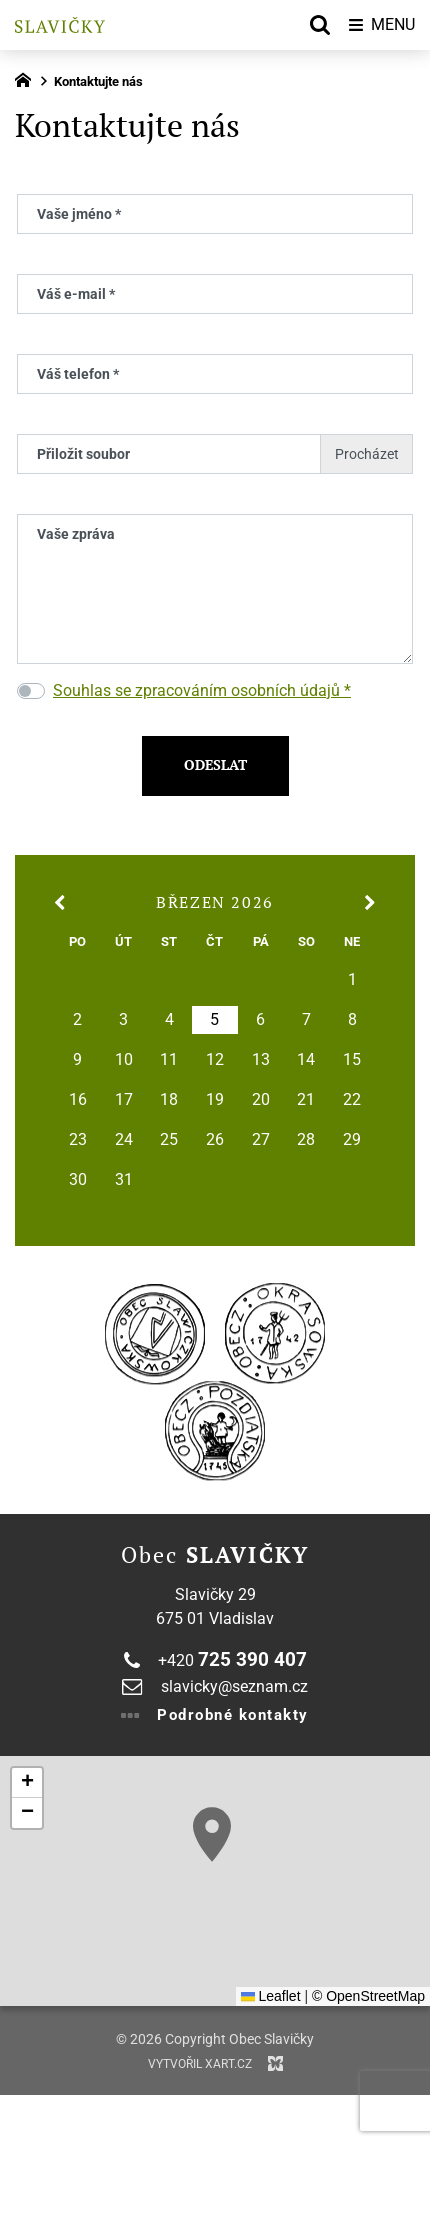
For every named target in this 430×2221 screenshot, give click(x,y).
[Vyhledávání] (320, 25)
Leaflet (271, 1996)
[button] (212, 1834)
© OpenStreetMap (368, 1996)
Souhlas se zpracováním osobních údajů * (202, 691)
